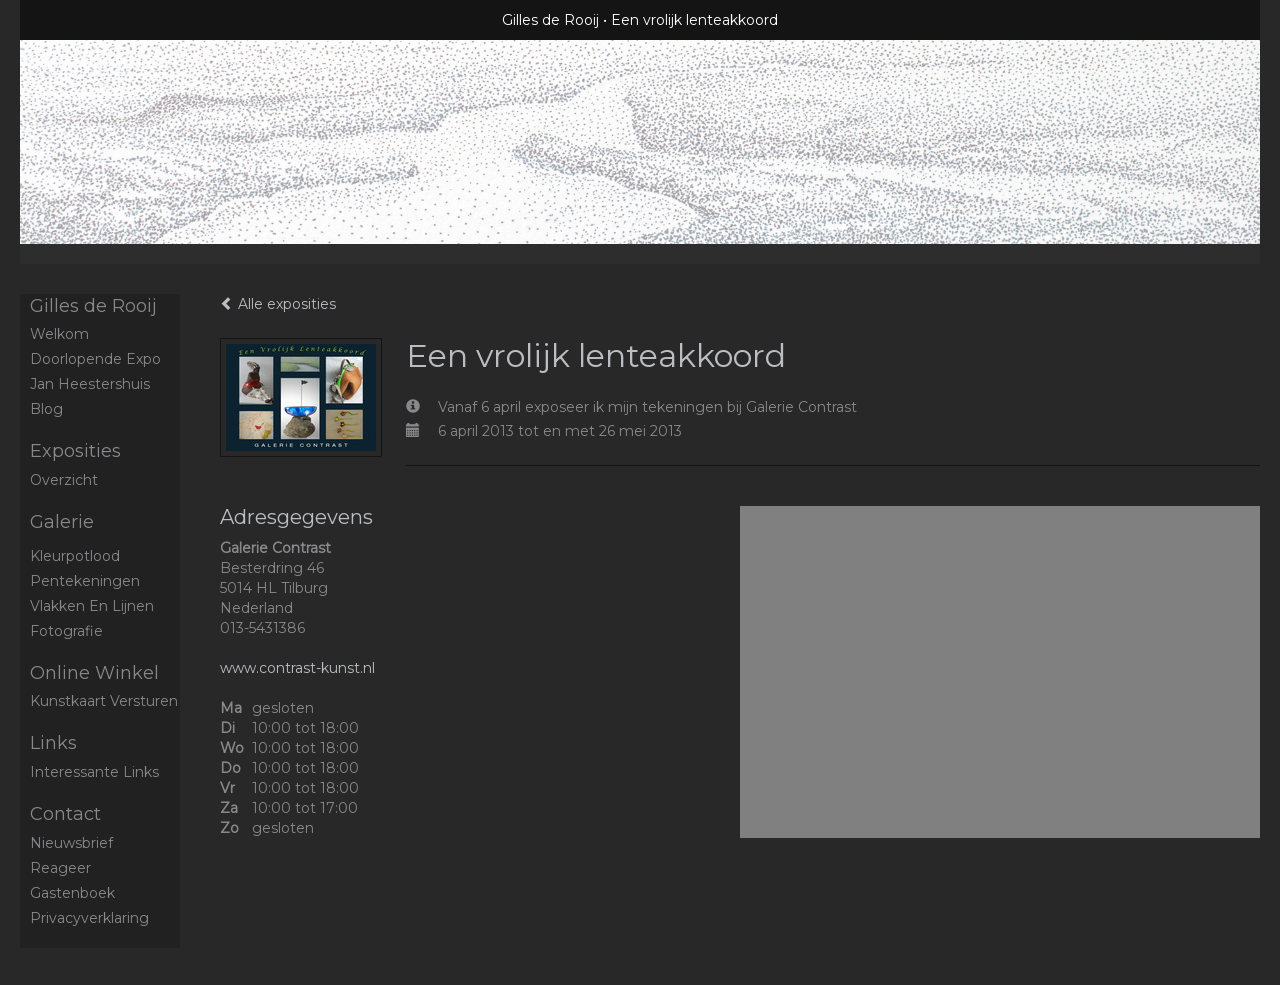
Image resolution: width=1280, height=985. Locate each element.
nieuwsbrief (71, 843)
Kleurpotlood (75, 556)
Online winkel (94, 673)
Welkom (59, 334)
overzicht (64, 480)
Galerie (62, 522)
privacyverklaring (89, 918)
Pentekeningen (85, 581)
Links (53, 743)
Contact (65, 814)
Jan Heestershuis (90, 384)
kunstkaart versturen (104, 701)
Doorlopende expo (95, 359)
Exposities (75, 451)
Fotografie (66, 631)
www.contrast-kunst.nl (297, 668)
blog (46, 409)
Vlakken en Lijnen (92, 606)
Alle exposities (278, 304)
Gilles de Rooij (550, 20)
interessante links (94, 772)
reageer (60, 868)
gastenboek (72, 893)
